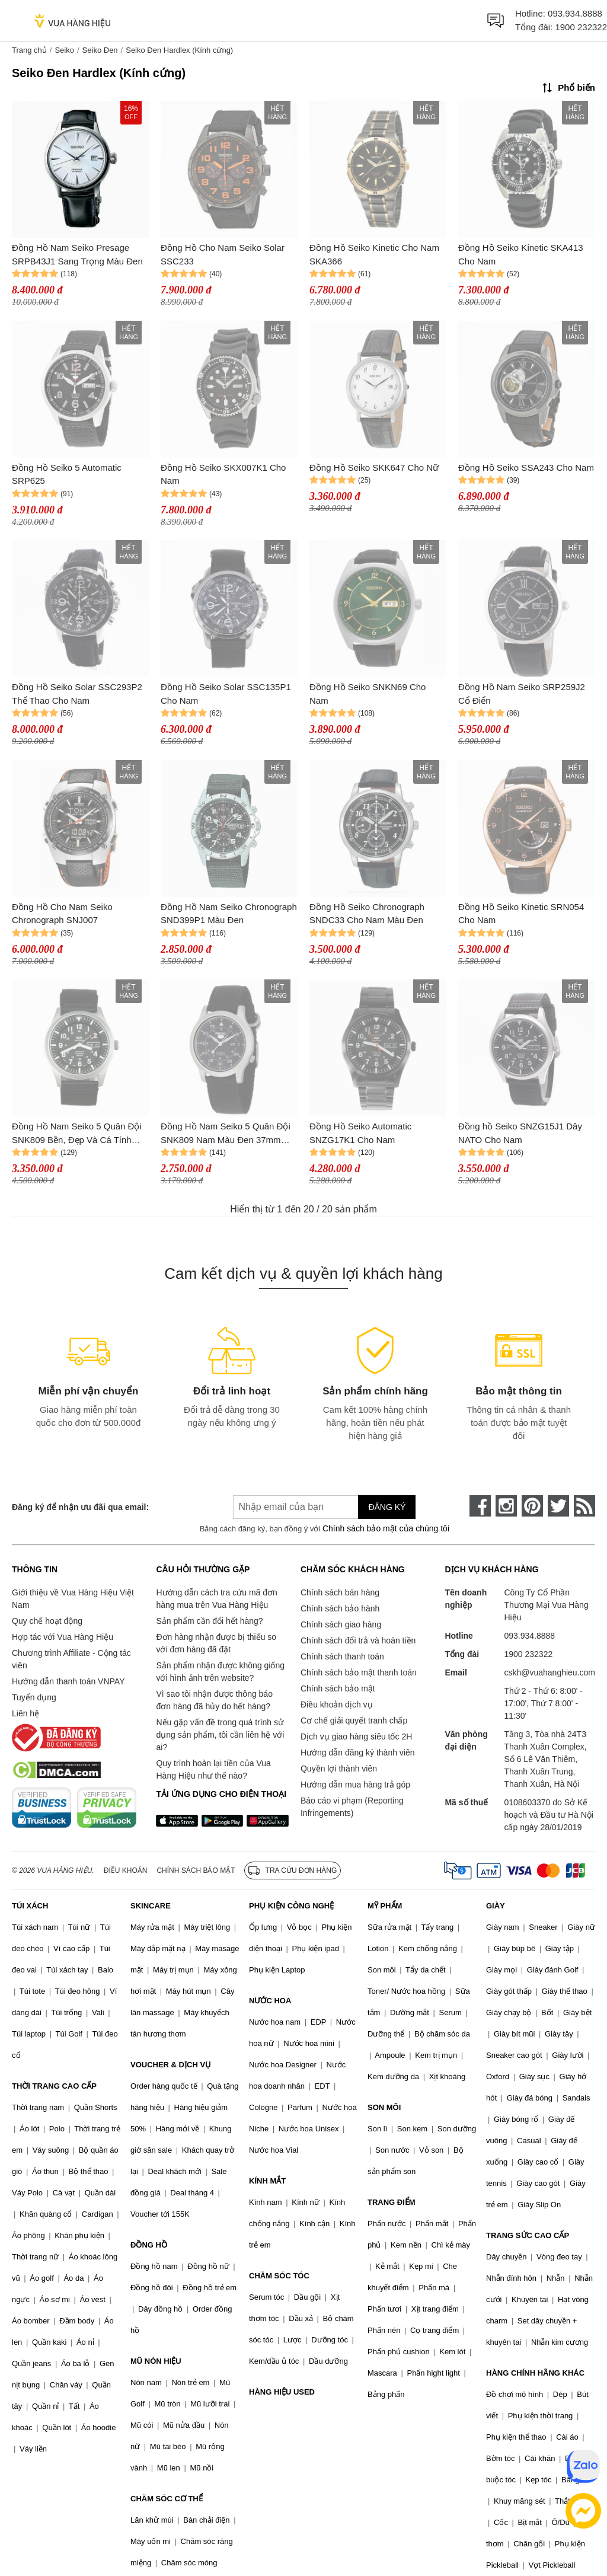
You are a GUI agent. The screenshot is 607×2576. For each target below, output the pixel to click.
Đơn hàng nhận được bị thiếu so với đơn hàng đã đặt (216, 1643)
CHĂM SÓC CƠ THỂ (166, 2498)
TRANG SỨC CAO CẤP (527, 2235)
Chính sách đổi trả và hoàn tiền (358, 1640)
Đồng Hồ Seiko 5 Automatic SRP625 (67, 474)
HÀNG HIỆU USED (282, 2391)
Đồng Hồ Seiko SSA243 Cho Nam (526, 467)
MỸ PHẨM (385, 1905)
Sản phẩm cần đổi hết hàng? (209, 1621)
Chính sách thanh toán (342, 1656)
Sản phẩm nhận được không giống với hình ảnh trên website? (220, 1672)
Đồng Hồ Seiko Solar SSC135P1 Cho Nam (226, 694)
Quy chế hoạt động (47, 1621)
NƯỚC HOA (270, 2000)
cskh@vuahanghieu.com (549, 1672)
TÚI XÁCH (30, 1905)
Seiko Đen (100, 50)
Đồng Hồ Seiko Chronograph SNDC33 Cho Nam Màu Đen (366, 913)
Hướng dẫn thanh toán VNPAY (68, 1681)
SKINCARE (150, 1905)
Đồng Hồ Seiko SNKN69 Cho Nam (367, 694)
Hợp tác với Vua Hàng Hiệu (62, 1637)
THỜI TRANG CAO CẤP (54, 2086)
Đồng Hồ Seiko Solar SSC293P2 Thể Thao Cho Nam (77, 694)
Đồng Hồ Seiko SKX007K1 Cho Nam (223, 474)
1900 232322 (581, 27)
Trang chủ (29, 50)
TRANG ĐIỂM (392, 2202)
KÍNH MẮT (267, 2180)
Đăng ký (386, 1507)
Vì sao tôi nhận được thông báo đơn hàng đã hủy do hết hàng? (214, 1700)
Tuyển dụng (34, 1697)
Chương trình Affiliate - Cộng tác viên (71, 1659)
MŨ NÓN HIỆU (155, 2361)
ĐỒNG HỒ (148, 2244)
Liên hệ (25, 1713)
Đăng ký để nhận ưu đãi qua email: (80, 1507)
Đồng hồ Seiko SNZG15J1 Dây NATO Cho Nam (520, 1133)
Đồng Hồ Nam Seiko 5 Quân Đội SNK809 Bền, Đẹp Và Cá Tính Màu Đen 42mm (77, 1134)
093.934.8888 (575, 13)
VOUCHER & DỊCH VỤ (170, 2064)
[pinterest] (532, 1506)
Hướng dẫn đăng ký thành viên (358, 1752)
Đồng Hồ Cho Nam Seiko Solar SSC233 (223, 254)
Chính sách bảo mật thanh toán (359, 1672)
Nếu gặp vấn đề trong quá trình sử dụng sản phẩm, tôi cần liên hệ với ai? (220, 1735)
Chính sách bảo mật (338, 1688)
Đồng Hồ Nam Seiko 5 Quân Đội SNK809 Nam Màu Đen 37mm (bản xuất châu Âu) (225, 1134)
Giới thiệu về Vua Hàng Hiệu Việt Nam (73, 1599)
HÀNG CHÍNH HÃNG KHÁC (535, 2372)
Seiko (64, 50)
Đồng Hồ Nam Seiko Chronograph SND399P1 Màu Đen (229, 913)
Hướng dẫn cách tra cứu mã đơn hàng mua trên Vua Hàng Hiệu (216, 1599)
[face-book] (480, 1506)
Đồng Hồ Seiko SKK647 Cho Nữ (374, 467)
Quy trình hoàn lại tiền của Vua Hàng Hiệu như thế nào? (213, 1769)
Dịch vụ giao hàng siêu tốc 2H (356, 1736)
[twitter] (558, 1506)
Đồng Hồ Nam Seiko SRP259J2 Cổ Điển (521, 694)
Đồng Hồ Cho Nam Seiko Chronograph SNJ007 (62, 913)
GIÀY (495, 1905)
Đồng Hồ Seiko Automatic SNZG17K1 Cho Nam (360, 1133)
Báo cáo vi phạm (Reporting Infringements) (352, 1807)
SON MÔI (384, 2107)
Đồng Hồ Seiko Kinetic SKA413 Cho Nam (520, 254)
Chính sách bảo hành (340, 1608)
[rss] (584, 1506)
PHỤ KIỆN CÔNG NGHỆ (291, 1905)
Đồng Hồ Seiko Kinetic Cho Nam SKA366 (374, 254)
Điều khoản (126, 1870)
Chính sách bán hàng (340, 1592)
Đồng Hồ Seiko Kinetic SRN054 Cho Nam (521, 913)
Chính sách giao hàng (341, 1624)
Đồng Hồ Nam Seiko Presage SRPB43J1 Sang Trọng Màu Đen (77, 254)
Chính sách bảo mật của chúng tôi (385, 1528)
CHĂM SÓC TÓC (279, 2275)
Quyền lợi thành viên (339, 1768)
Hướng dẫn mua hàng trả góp (355, 1784)
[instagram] (506, 1506)
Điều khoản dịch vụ (337, 1704)
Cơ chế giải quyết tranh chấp (354, 1720)
